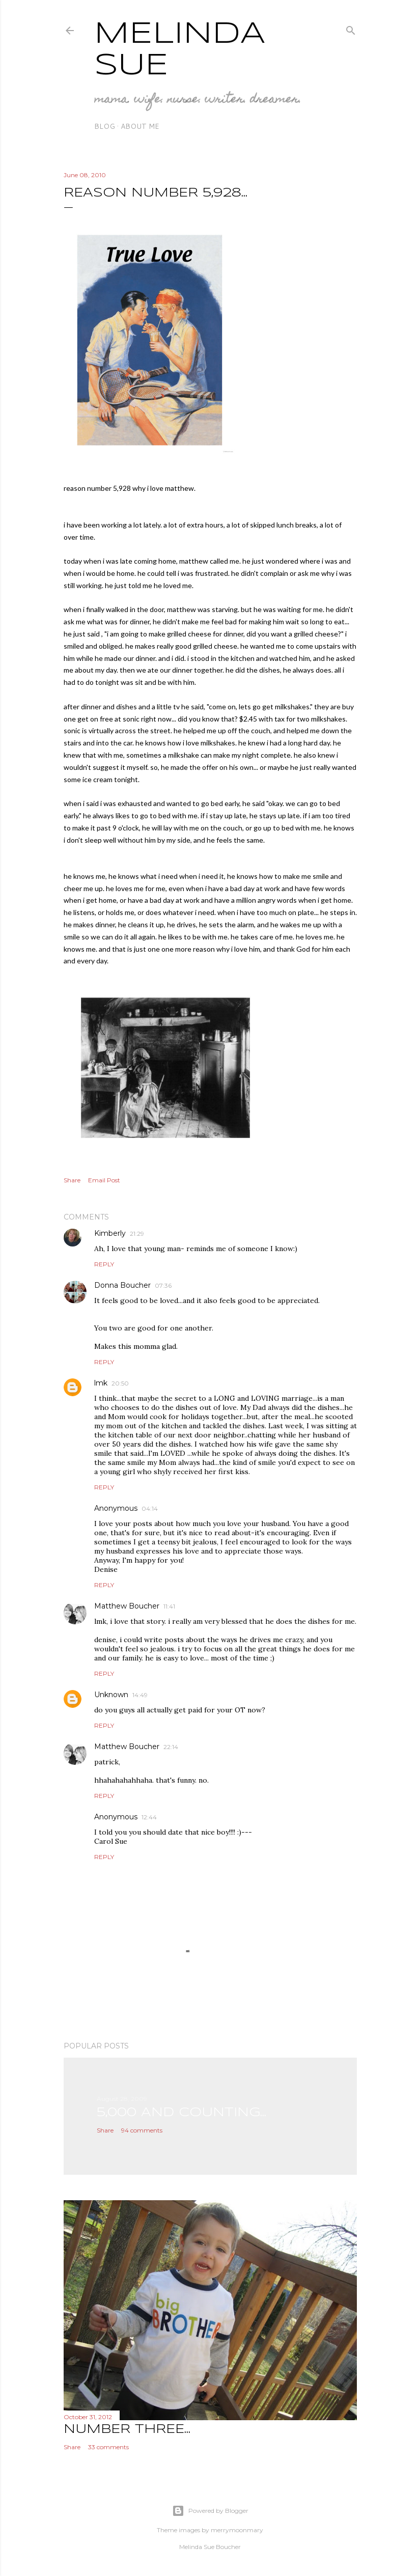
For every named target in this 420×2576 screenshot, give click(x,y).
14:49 (140, 1695)
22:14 (170, 1747)
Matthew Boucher (126, 1606)
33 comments (108, 2447)
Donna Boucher (122, 1285)
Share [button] (72, 1180)
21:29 (137, 1233)
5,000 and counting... (181, 2113)
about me (140, 126)
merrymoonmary (237, 2530)
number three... (127, 2429)
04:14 (150, 1508)
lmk (100, 1383)
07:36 (163, 1285)
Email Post (104, 1180)
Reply (104, 1264)
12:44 (149, 1817)
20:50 (120, 1383)
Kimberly (110, 1233)
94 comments (141, 2130)
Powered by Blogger (210, 2511)
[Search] (351, 28)
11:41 (169, 1606)
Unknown (111, 1694)
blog (104, 126)
